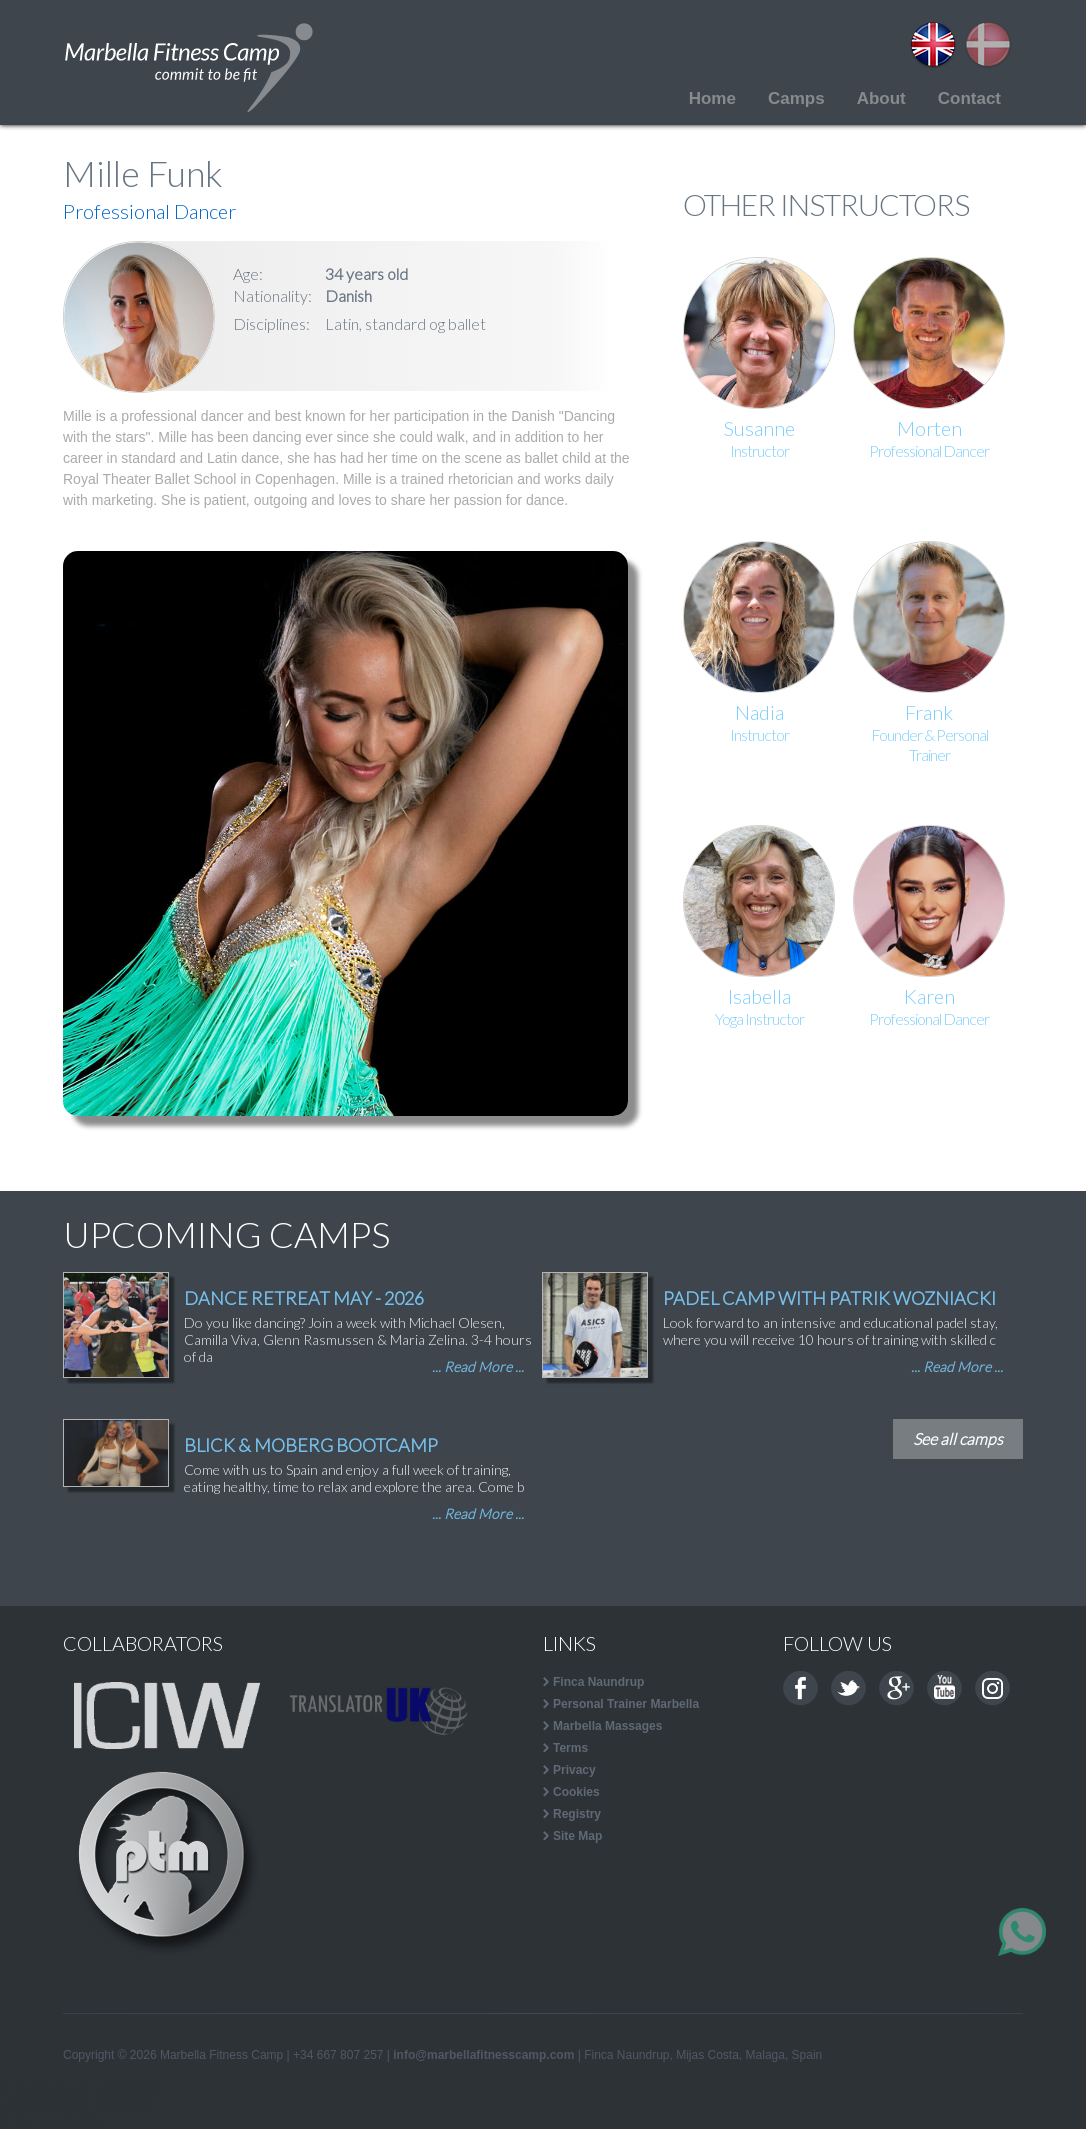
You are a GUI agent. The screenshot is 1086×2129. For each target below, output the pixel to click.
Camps (796, 98)
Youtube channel (944, 1688)
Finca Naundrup (598, 1682)
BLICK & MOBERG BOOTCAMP (311, 1445)
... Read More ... (478, 1366)
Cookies (576, 1792)
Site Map (577, 1836)
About (881, 98)
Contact (969, 98)
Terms (570, 1748)
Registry (577, 1814)
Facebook (800, 1688)
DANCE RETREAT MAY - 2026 (304, 1298)
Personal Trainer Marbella (626, 1704)
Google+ (896, 1688)
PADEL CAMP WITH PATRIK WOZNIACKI (829, 1298)
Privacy (574, 1770)
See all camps (958, 1438)
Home (712, 98)
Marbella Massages (607, 1726)
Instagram (992, 1688)
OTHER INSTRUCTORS (826, 204)
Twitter (848, 1688)
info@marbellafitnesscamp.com (483, 2055)
